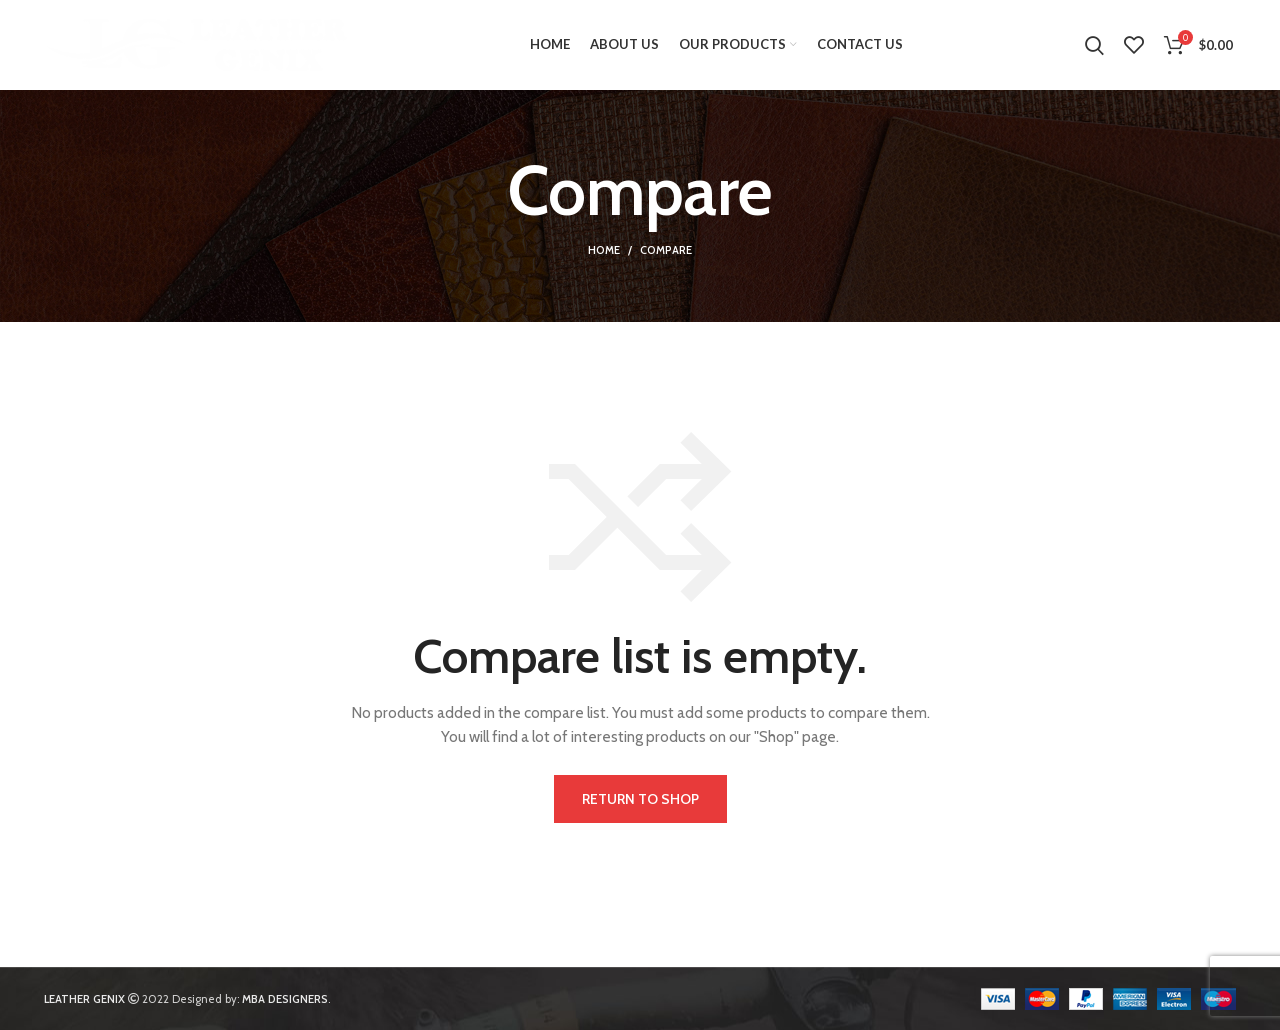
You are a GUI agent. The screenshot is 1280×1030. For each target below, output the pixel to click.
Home (604, 250)
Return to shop (640, 799)
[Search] (1094, 45)
